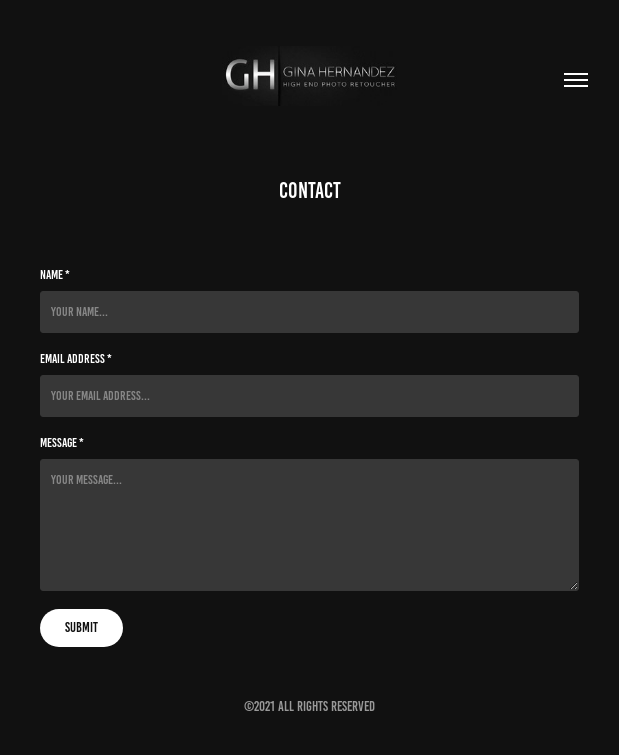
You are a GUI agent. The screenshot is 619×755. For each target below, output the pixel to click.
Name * (55, 275)
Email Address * (76, 359)
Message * (62, 443)
